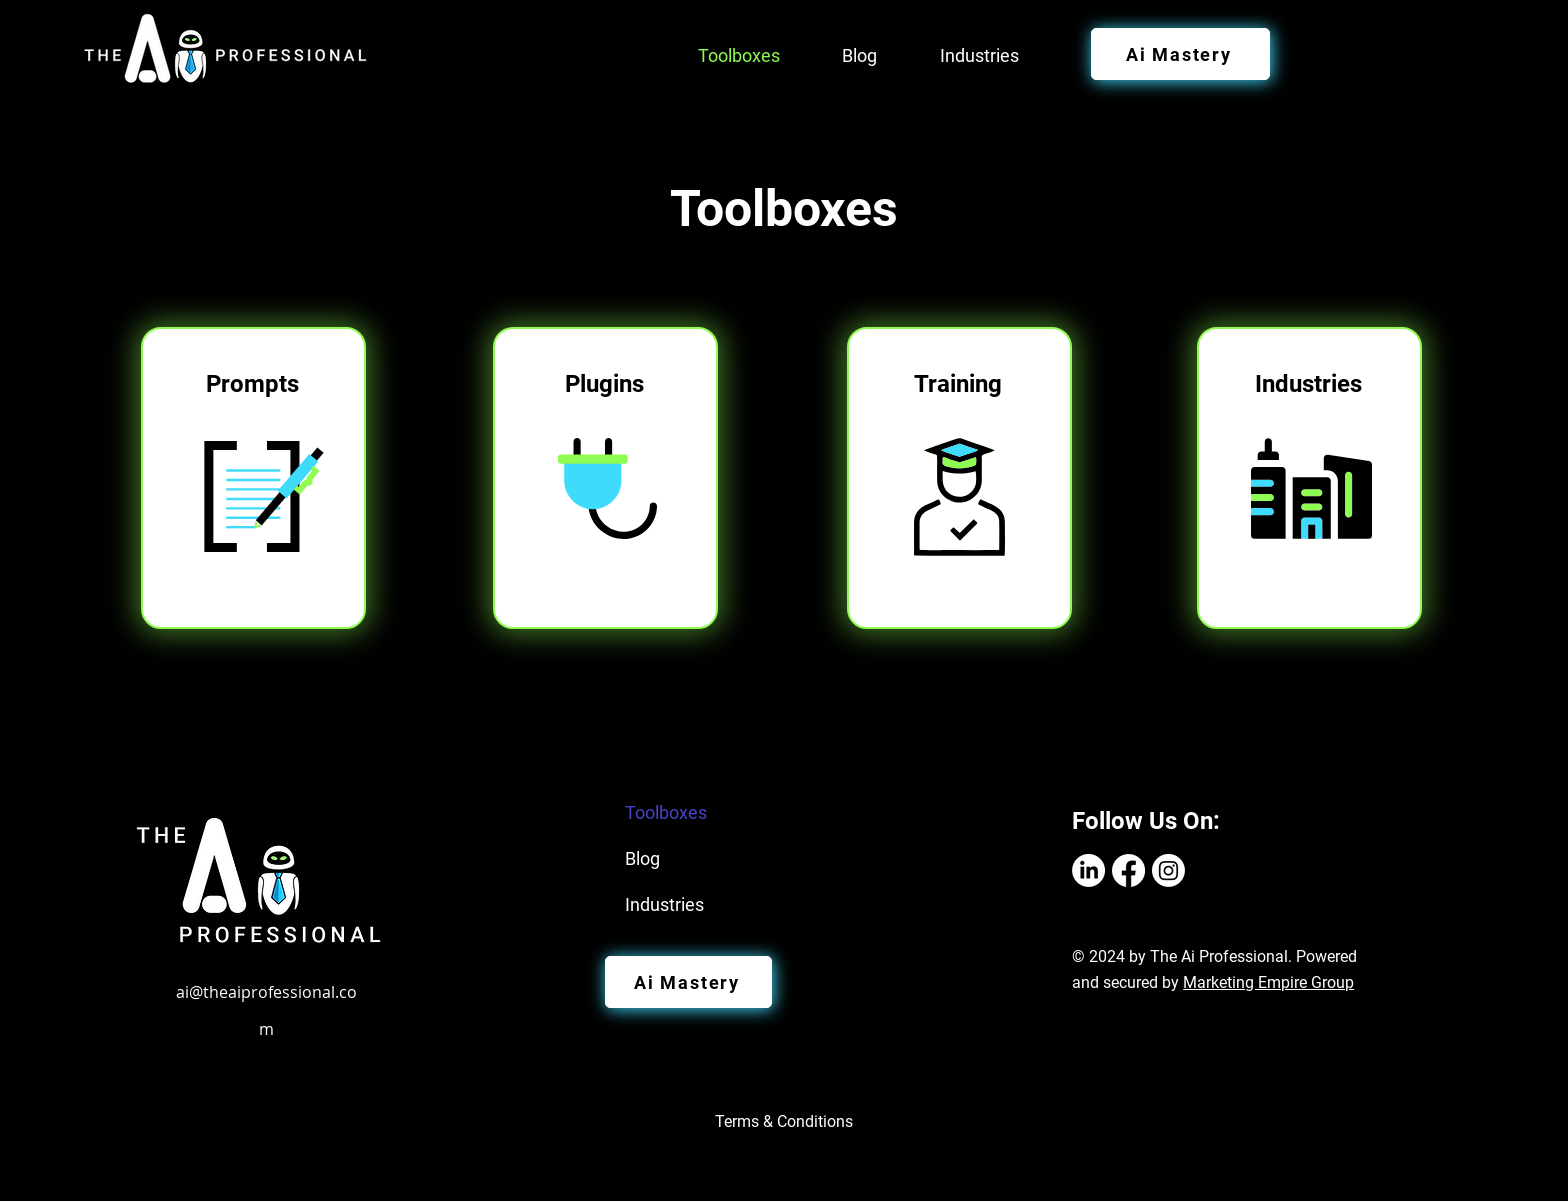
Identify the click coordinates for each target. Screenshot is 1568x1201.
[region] (256, 478)
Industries (664, 904)
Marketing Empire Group (1268, 982)
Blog (642, 858)
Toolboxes (666, 812)
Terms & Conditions (784, 1121)
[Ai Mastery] (1180, 54)
